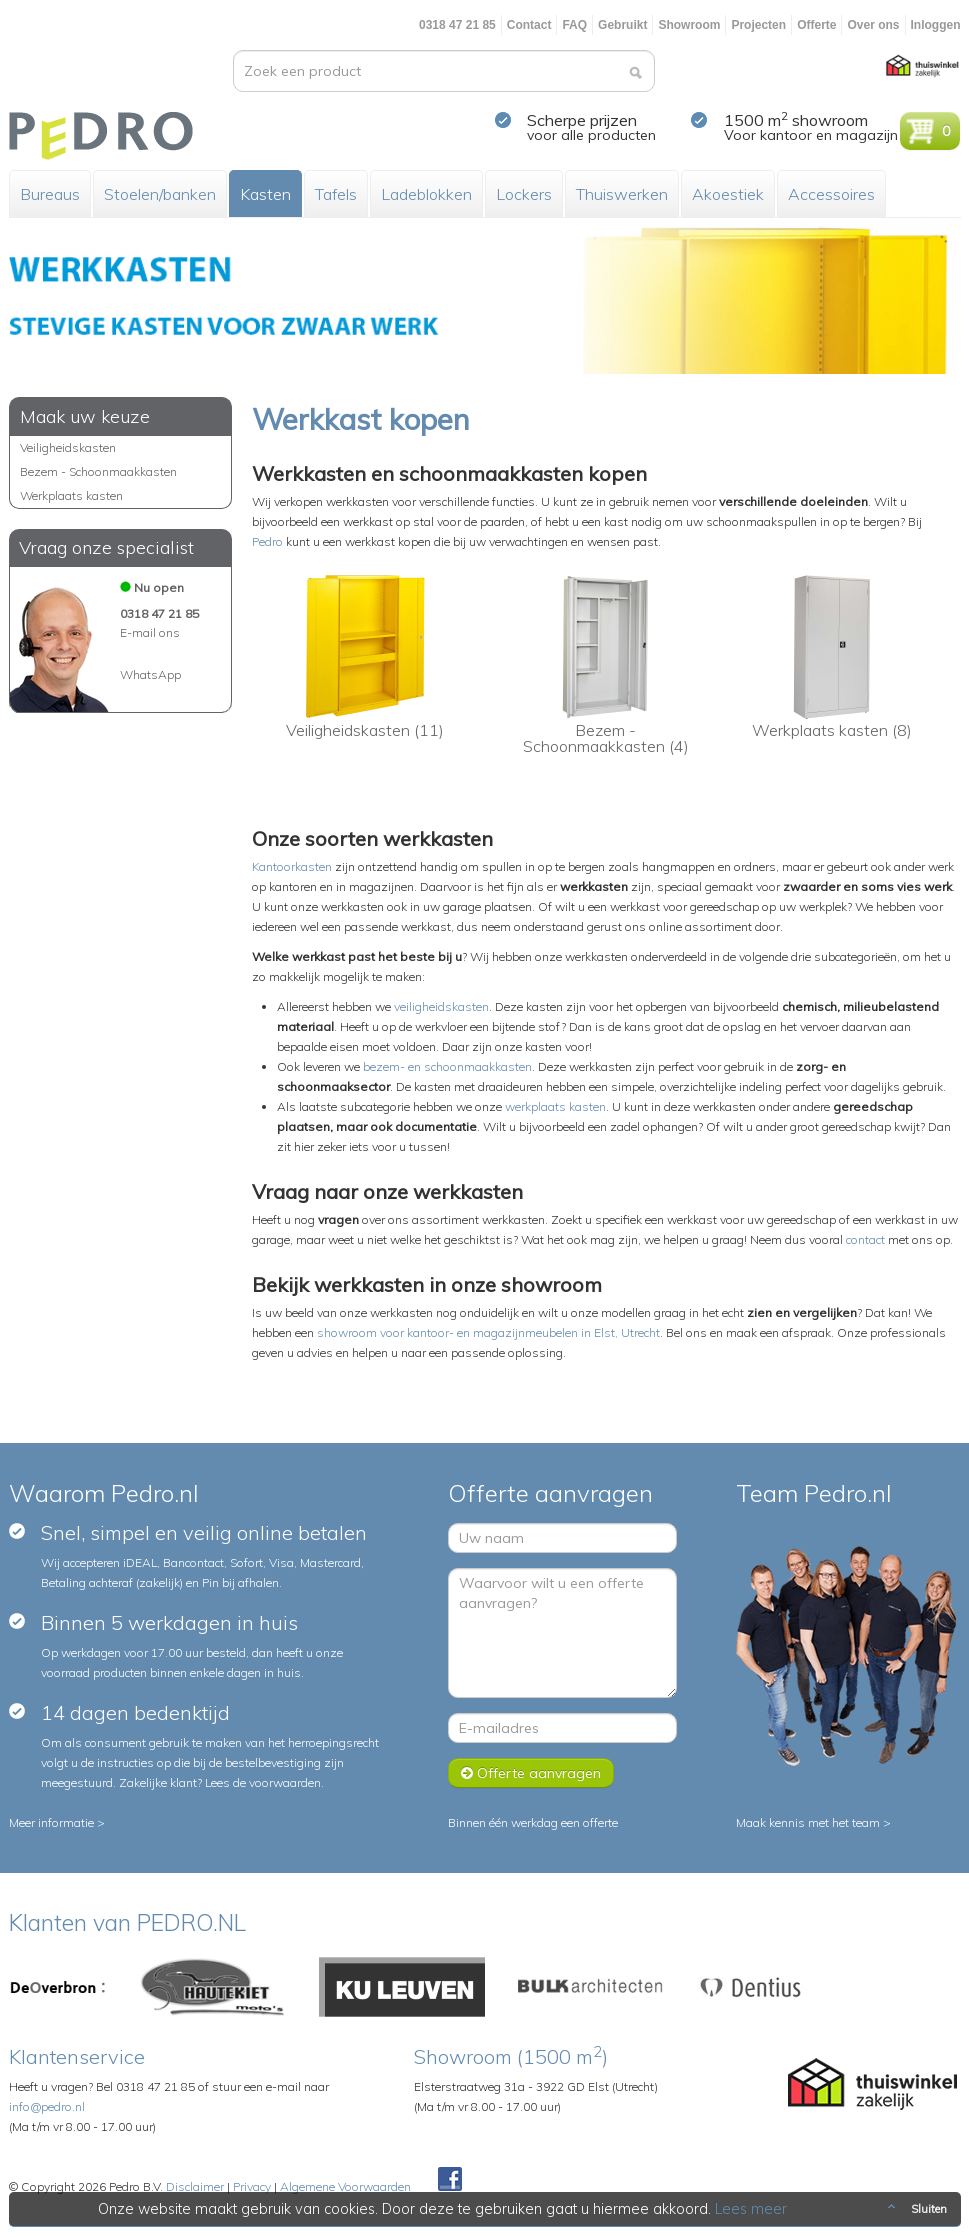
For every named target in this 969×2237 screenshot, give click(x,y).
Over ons (873, 25)
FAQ (574, 25)
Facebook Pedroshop (450, 2180)
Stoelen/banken (160, 194)
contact (865, 1239)
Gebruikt (622, 25)
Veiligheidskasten (68, 447)
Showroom (689, 25)
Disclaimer (195, 2186)
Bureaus (50, 194)
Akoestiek (728, 194)
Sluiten (915, 2209)
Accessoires (831, 194)
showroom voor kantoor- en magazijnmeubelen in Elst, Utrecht (488, 1332)
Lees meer (751, 2209)
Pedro (267, 541)
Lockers (524, 194)
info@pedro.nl (47, 2106)
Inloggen (936, 25)
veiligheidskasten (441, 1006)
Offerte (816, 25)
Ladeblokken (426, 194)
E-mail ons (150, 632)
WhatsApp (150, 674)
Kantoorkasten (292, 866)
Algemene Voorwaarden (345, 2186)
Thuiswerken (622, 194)
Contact (529, 25)
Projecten (758, 25)
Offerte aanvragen (531, 1773)
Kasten (265, 194)
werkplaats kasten (555, 1106)
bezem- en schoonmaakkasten (447, 1066)
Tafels (336, 194)
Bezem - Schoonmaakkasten (98, 471)
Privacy (252, 2186)
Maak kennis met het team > (813, 1822)
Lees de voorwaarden (263, 1782)
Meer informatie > (57, 1822)
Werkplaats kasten (71, 495)
